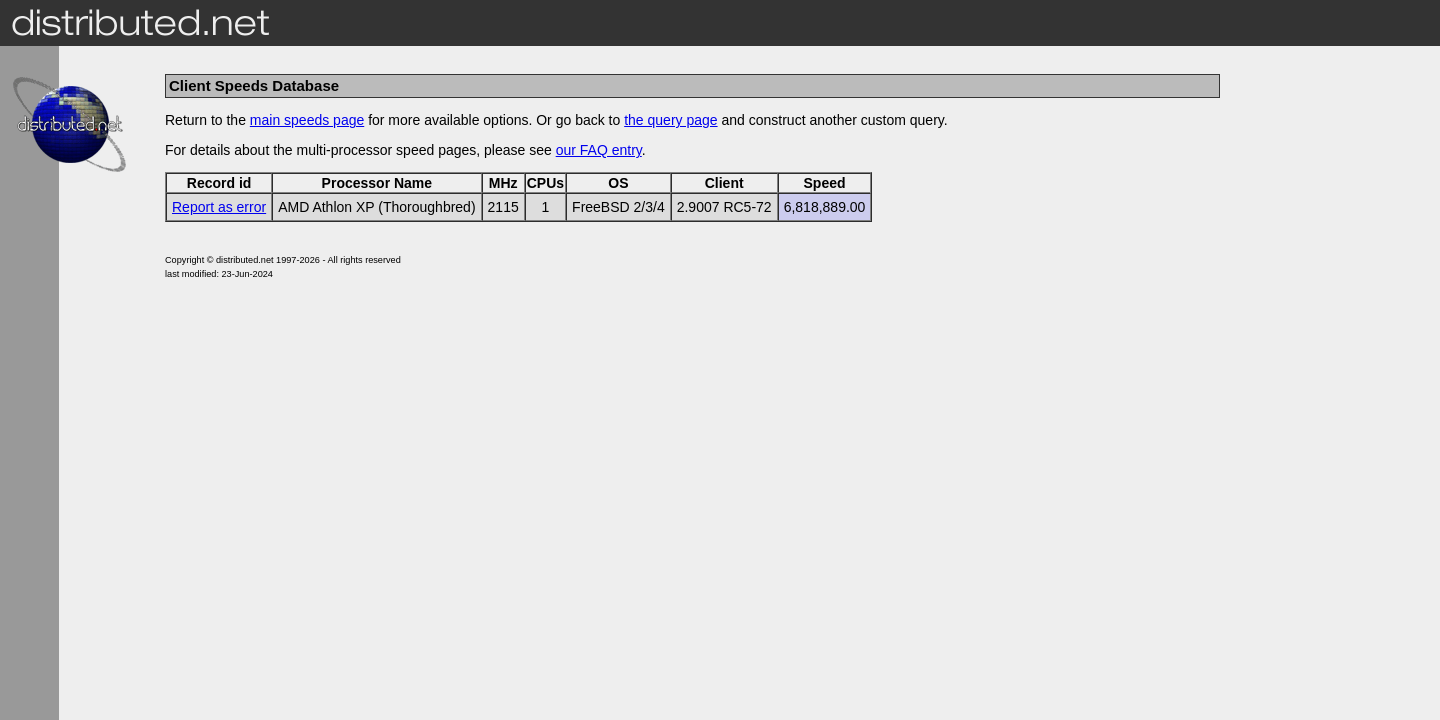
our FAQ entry (599, 150)
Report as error (219, 207)
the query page (670, 120)
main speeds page (307, 120)
